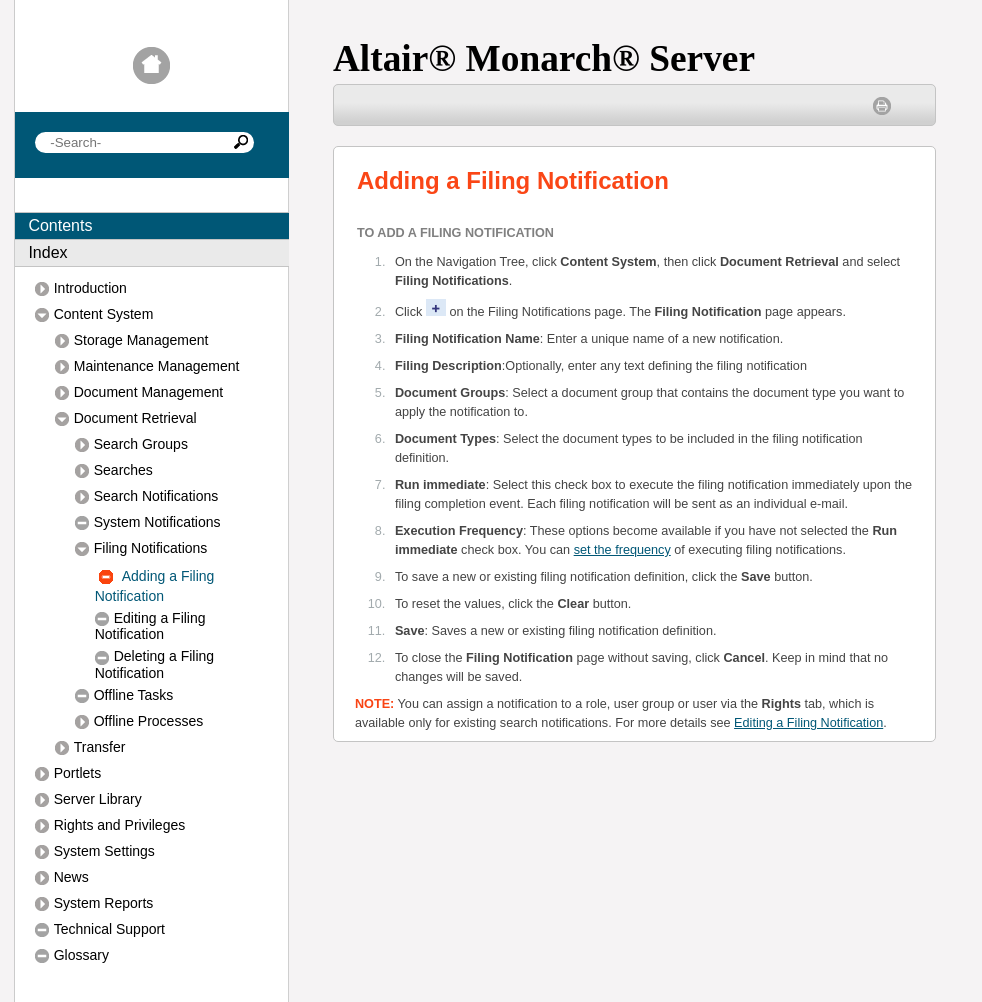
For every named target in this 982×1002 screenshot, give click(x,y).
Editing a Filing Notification (808, 723)
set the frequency (622, 550)
